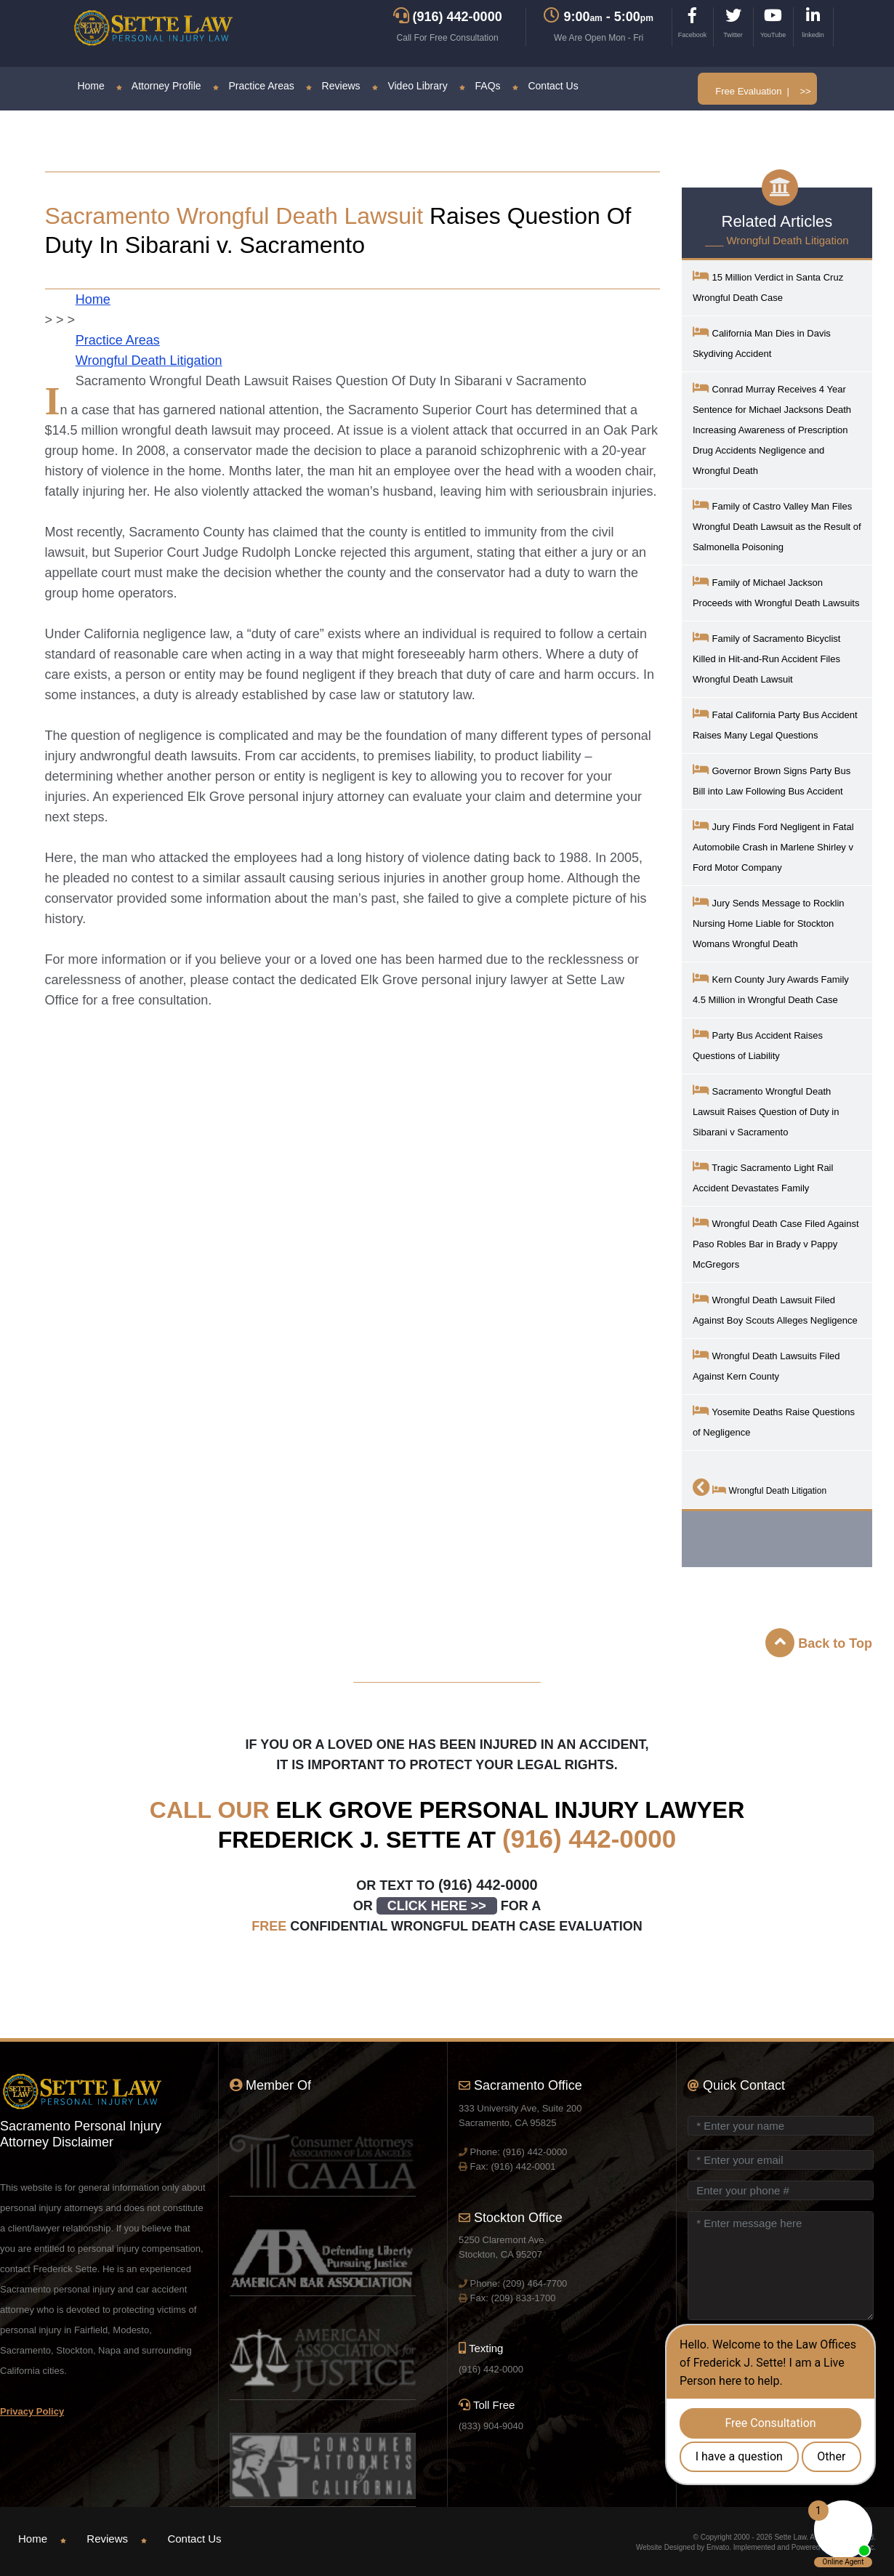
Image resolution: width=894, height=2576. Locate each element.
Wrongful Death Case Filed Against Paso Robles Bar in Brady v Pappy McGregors (776, 1242)
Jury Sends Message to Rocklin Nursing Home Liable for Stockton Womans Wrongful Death (769, 922)
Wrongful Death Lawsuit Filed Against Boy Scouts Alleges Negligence (775, 1309)
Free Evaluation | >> (762, 91)
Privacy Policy (32, 2411)
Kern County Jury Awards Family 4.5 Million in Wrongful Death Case (771, 988)
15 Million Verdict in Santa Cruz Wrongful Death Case (768, 286)
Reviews (333, 86)
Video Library (410, 86)
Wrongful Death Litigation (149, 360)
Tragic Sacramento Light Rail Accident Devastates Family (763, 1176)
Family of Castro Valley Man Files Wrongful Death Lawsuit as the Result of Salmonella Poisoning (777, 525)
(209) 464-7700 (534, 2283)
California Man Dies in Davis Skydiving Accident (762, 342)
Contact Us (545, 86)
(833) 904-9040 (491, 2425)
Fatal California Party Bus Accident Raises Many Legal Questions (775, 724)
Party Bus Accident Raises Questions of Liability (758, 1044)
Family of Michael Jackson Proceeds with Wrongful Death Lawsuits (776, 591)
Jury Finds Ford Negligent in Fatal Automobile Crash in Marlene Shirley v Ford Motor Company (773, 845)
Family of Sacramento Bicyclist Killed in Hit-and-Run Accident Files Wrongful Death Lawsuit (767, 657)
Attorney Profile (158, 86)
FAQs (480, 86)
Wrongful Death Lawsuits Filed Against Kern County (766, 1365)
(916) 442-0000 (589, 1838)
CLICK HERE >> (436, 1906)
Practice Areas (253, 86)
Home (90, 86)
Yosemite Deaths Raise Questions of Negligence (774, 1421)
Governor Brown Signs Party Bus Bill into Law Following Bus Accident (771, 779)
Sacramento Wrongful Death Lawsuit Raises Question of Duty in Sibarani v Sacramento (766, 1110)
